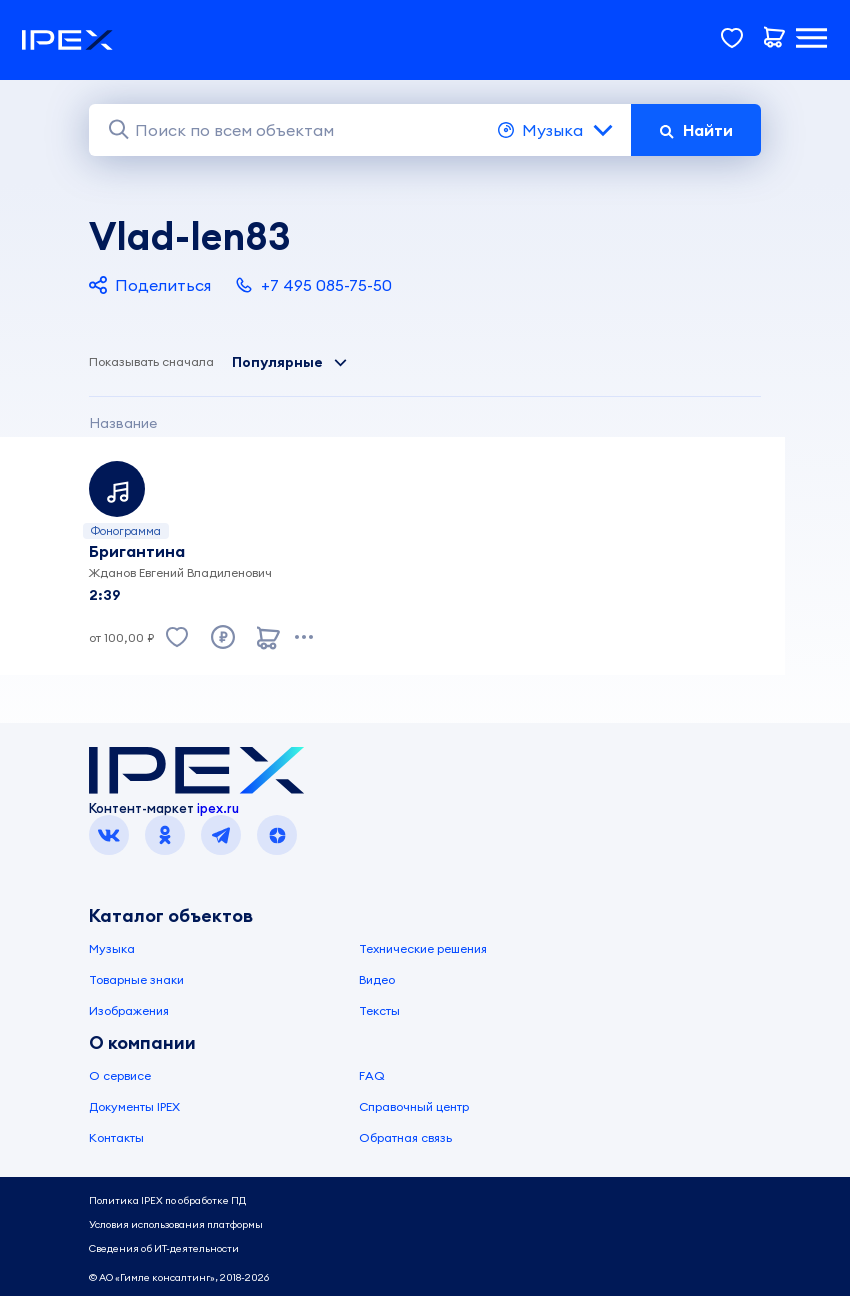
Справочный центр (414, 1106)
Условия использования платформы (176, 1224)
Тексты (379, 1010)
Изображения (129, 1010)
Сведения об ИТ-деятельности (164, 1248)
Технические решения (423, 948)
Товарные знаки (136, 979)
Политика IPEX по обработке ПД (167, 1200)
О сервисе (120, 1075)
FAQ (372, 1075)
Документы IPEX (134, 1106)
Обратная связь (405, 1137)
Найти (696, 130)
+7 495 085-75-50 (313, 285)
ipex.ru (218, 808)
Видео (377, 979)
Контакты (116, 1137)
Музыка (556, 130)
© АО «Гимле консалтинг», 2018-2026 (179, 1277)
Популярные (290, 362)
